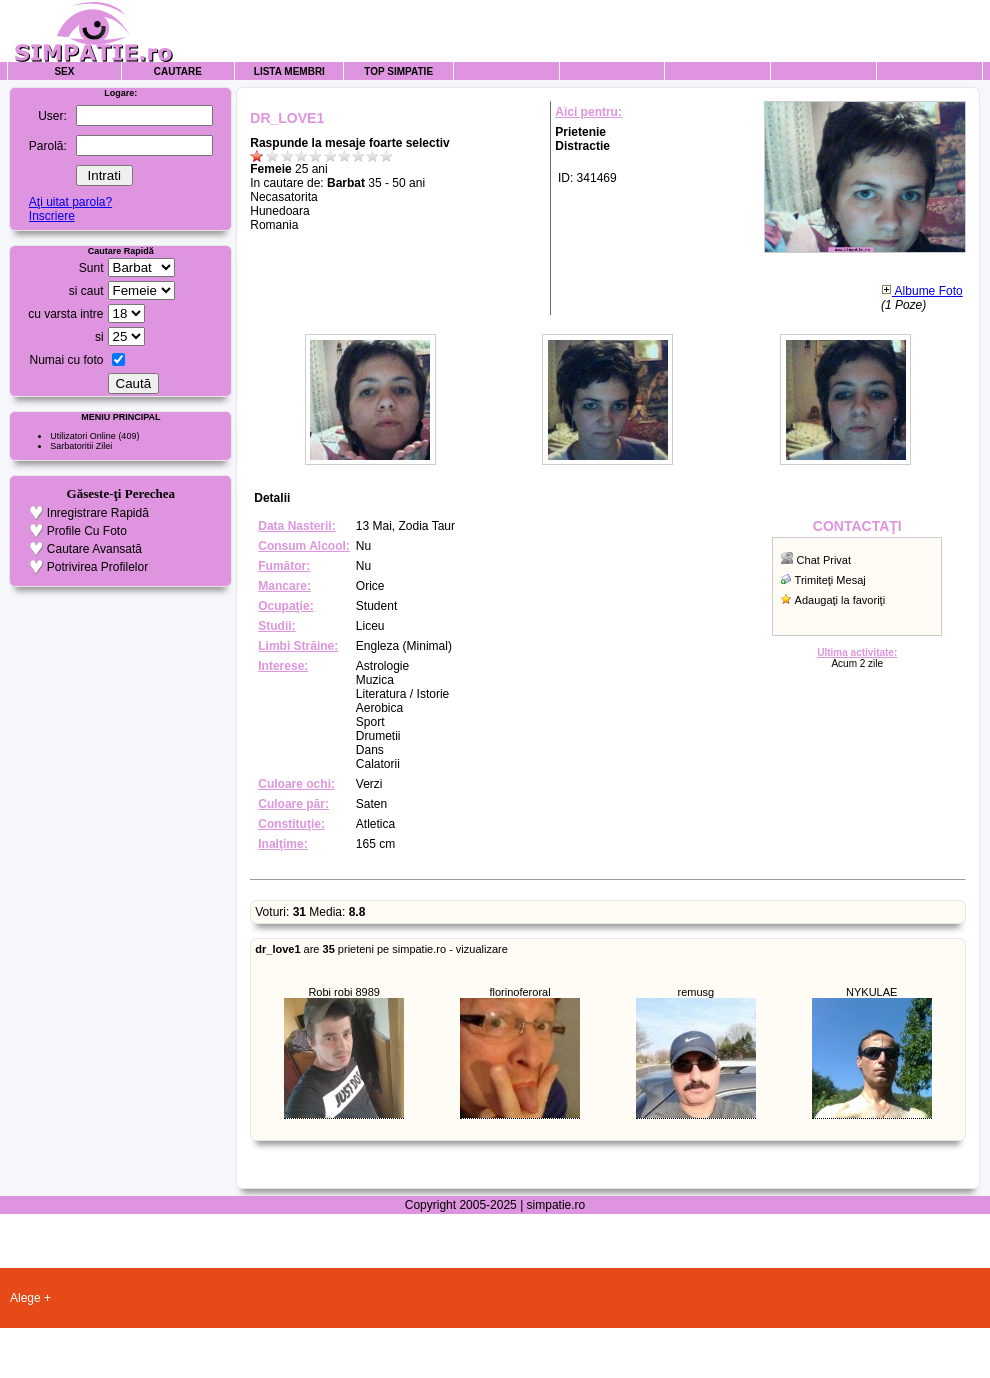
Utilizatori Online (83, 436)
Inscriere (52, 216)
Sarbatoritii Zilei (81, 446)
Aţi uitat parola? (70, 202)
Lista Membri (289, 71)
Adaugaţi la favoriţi (840, 600)
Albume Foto (922, 291)
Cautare (178, 71)
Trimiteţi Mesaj (830, 580)
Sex (64, 71)
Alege (25, 1298)
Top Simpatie (398, 71)
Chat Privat (824, 560)
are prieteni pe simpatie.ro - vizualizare (381, 949)
